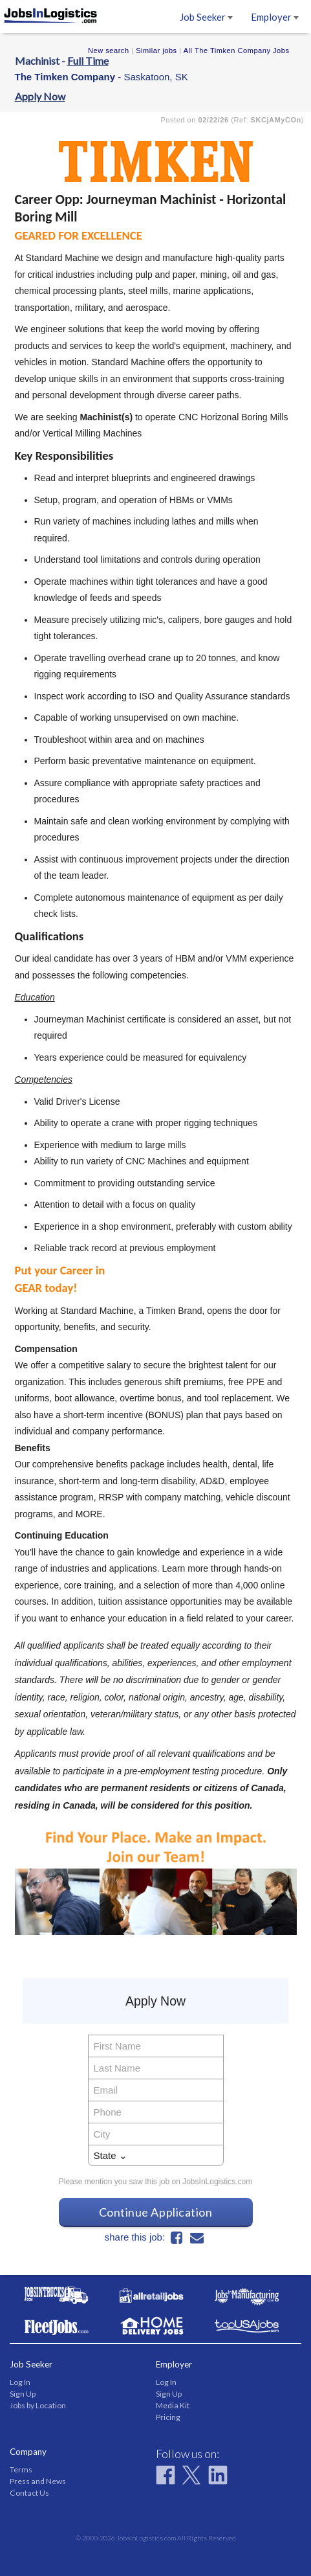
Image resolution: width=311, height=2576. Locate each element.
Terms (21, 2469)
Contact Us (29, 2493)
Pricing (168, 2417)
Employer (275, 17)
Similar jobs (156, 50)
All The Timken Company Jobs (237, 50)
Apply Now (40, 96)
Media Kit (172, 2405)
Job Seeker (206, 17)
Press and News (38, 2481)
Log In (20, 2382)
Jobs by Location (38, 2405)
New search (108, 50)
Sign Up (23, 2394)
